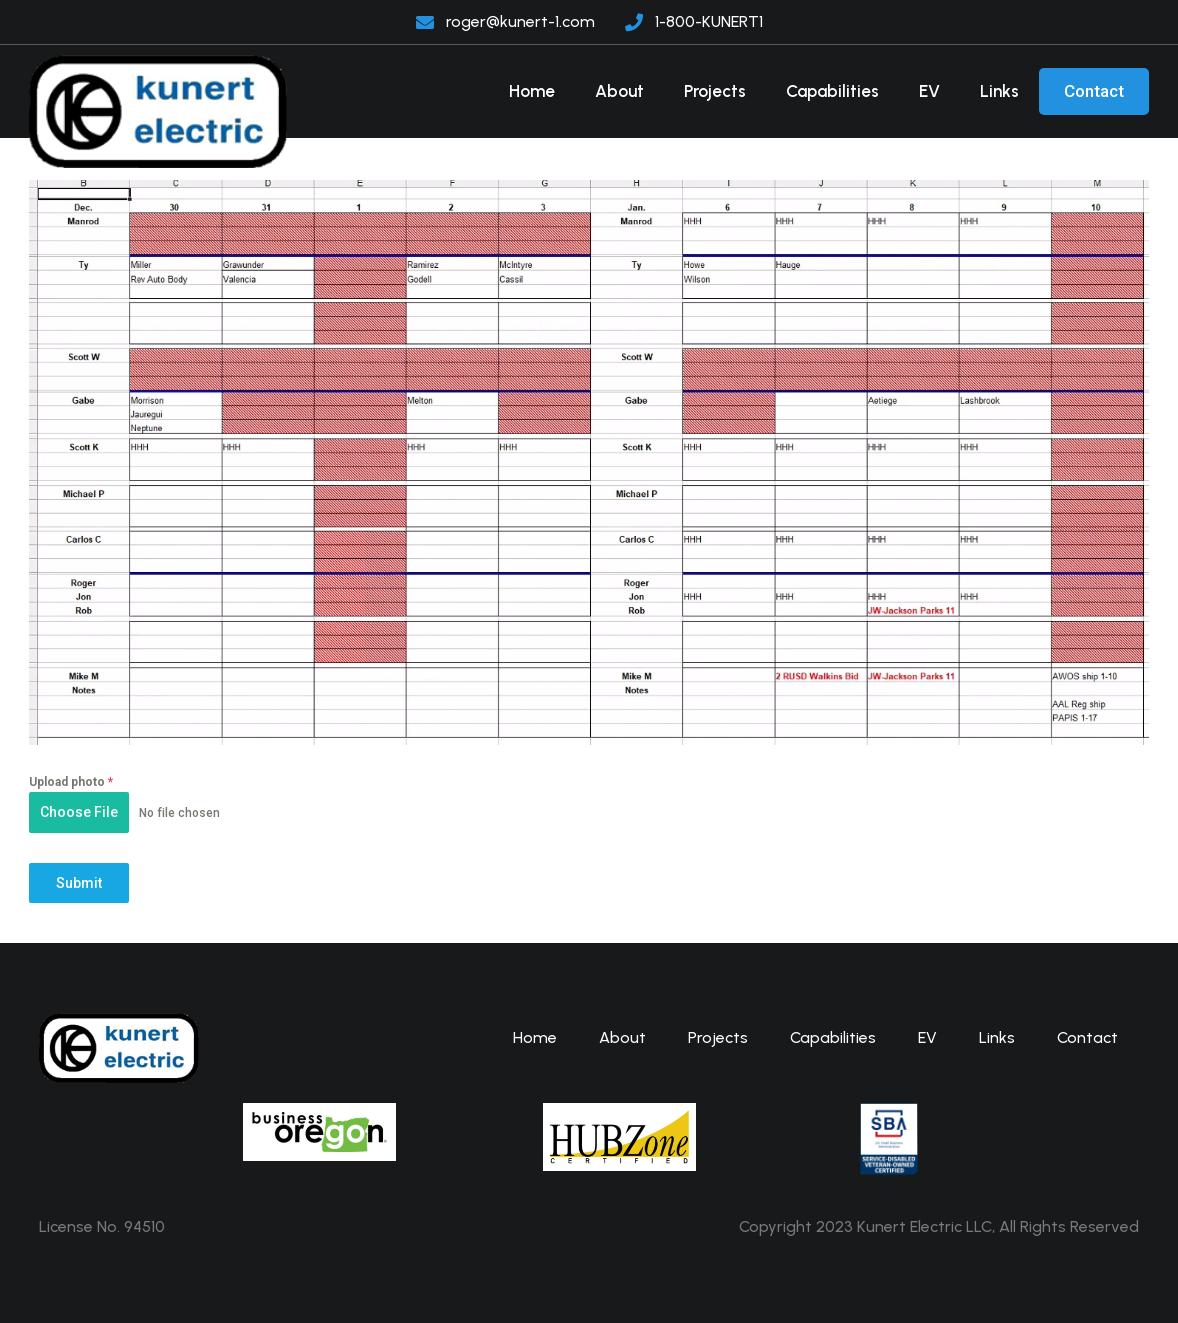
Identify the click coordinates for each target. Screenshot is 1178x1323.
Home (532, 91)
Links (999, 91)
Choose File (79, 812)
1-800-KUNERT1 (709, 21)
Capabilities (832, 91)
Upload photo (71, 782)
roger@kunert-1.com (520, 21)
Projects (715, 91)
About (619, 91)
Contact (1094, 91)
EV (929, 91)
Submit (79, 883)
